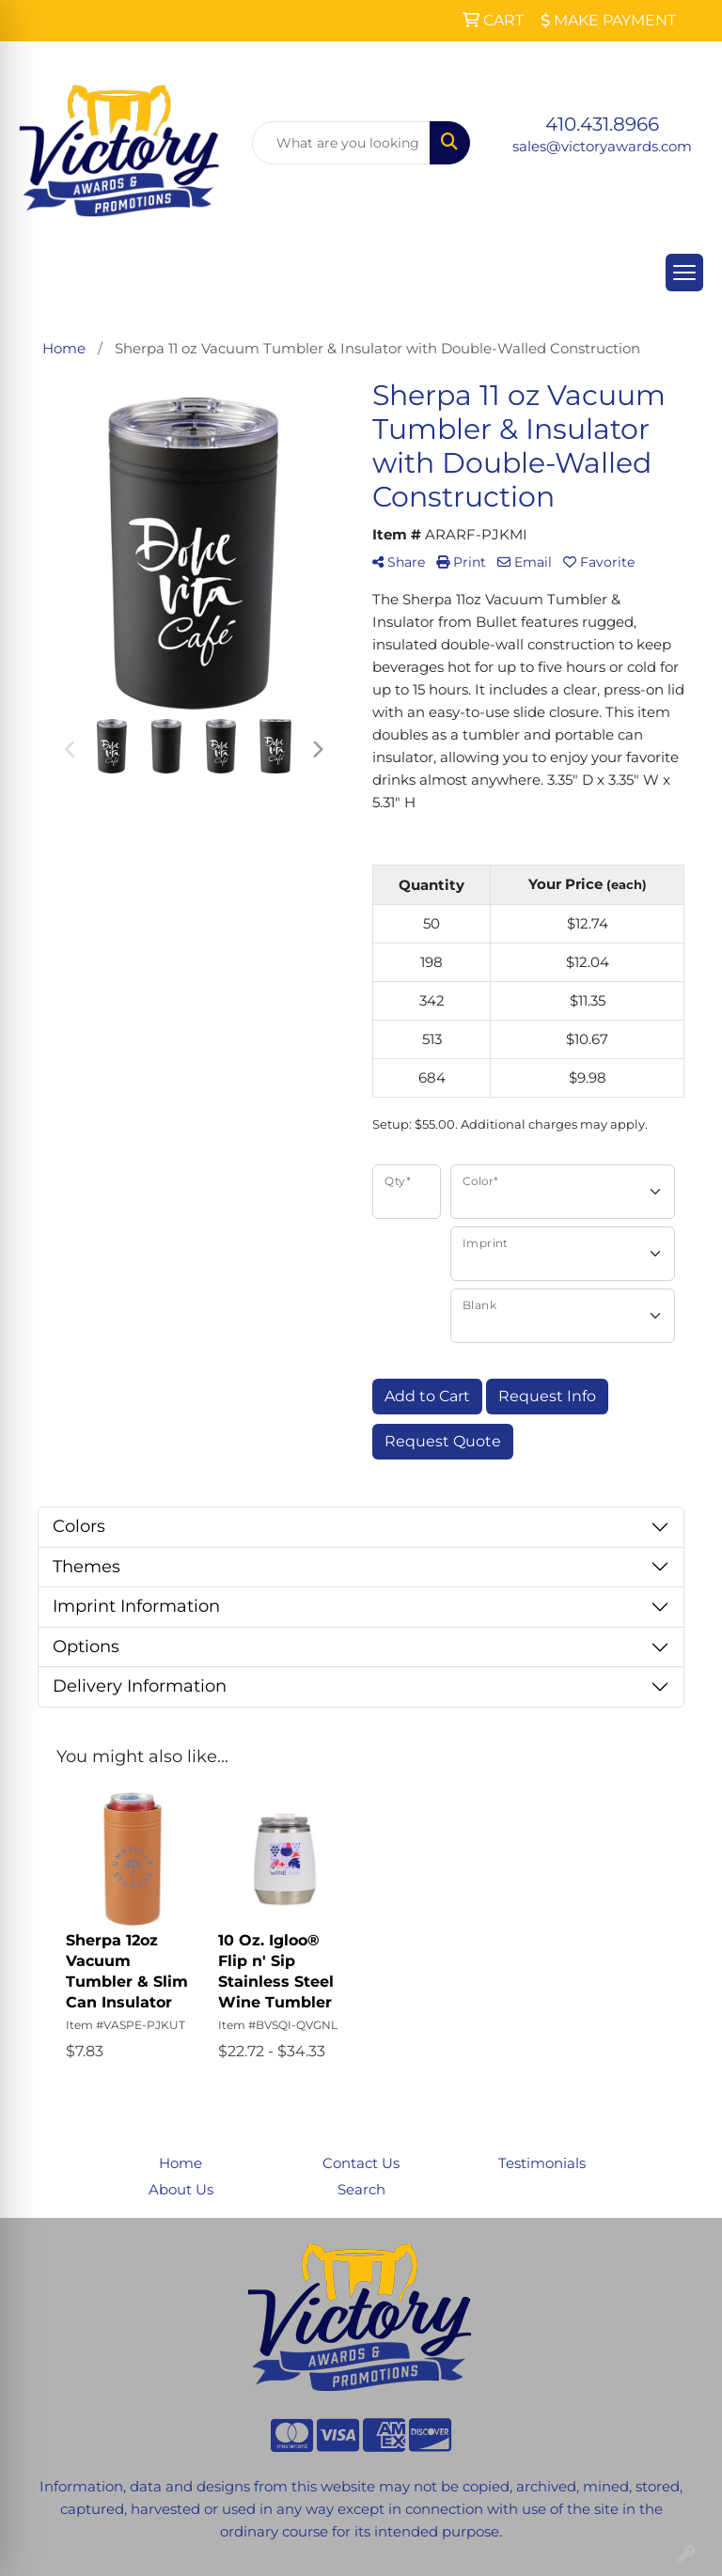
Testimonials (542, 2163)
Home (180, 2163)
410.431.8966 (602, 124)
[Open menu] (684, 272)
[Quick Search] (341, 142)
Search (361, 2189)
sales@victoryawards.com (602, 146)
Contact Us (361, 2163)
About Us (181, 2189)
